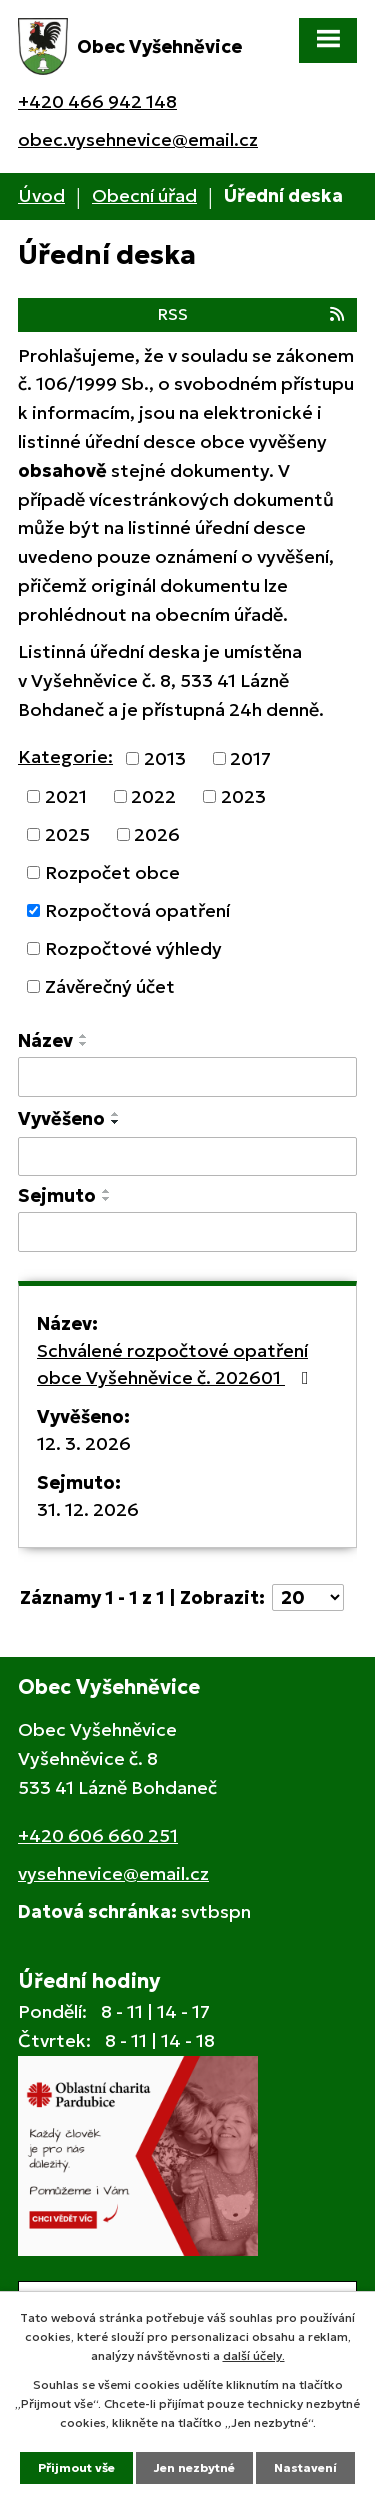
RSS (252, 314)
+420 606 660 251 (98, 1835)
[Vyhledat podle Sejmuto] (187, 1232)
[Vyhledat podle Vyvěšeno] (187, 1157)
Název (45, 1040)
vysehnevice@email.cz (113, 1873)
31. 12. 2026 (88, 1509)
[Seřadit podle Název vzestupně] (84, 1036)
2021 (66, 796)
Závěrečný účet (110, 986)
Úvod (41, 195)
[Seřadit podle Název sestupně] (84, 1044)
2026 (157, 834)
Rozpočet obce (112, 872)
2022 (153, 796)
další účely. (254, 2355)
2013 (165, 758)
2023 (243, 796)
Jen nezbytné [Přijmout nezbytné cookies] (194, 2467)
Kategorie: (65, 756)
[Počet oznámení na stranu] (308, 1597)
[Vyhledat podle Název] (187, 1077)
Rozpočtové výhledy (133, 948)
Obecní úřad (144, 195)
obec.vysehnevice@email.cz (138, 139)
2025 (67, 834)
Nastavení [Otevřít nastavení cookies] (305, 2467)
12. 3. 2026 (84, 1443)
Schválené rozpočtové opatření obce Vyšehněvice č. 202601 (177, 1364)
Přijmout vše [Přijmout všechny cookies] (76, 2467)
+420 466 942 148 (97, 101)
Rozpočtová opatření (137, 910)
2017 (250, 758)
